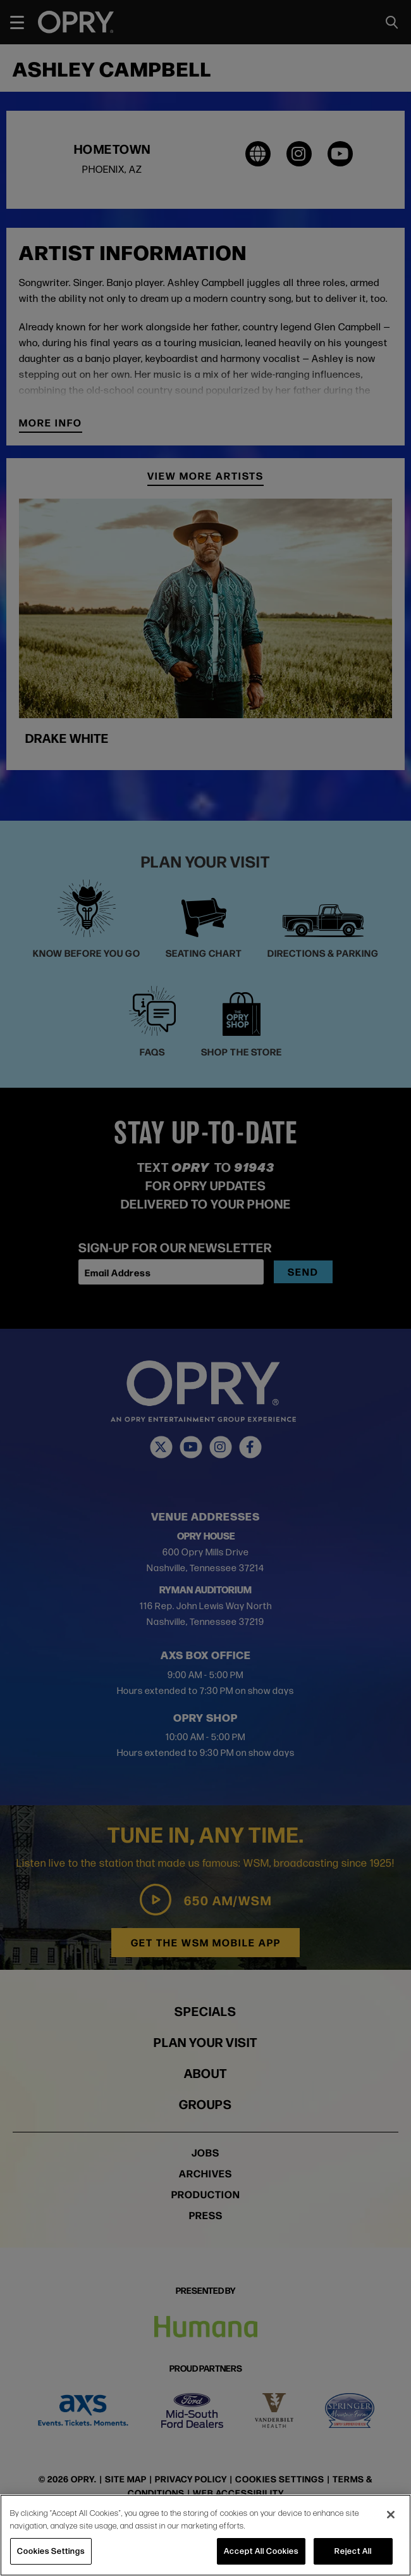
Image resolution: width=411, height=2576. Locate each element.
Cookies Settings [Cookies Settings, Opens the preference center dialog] (51, 2551)
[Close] (391, 2515)
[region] (205, 2535)
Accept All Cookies (261, 2551)
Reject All (353, 2551)
